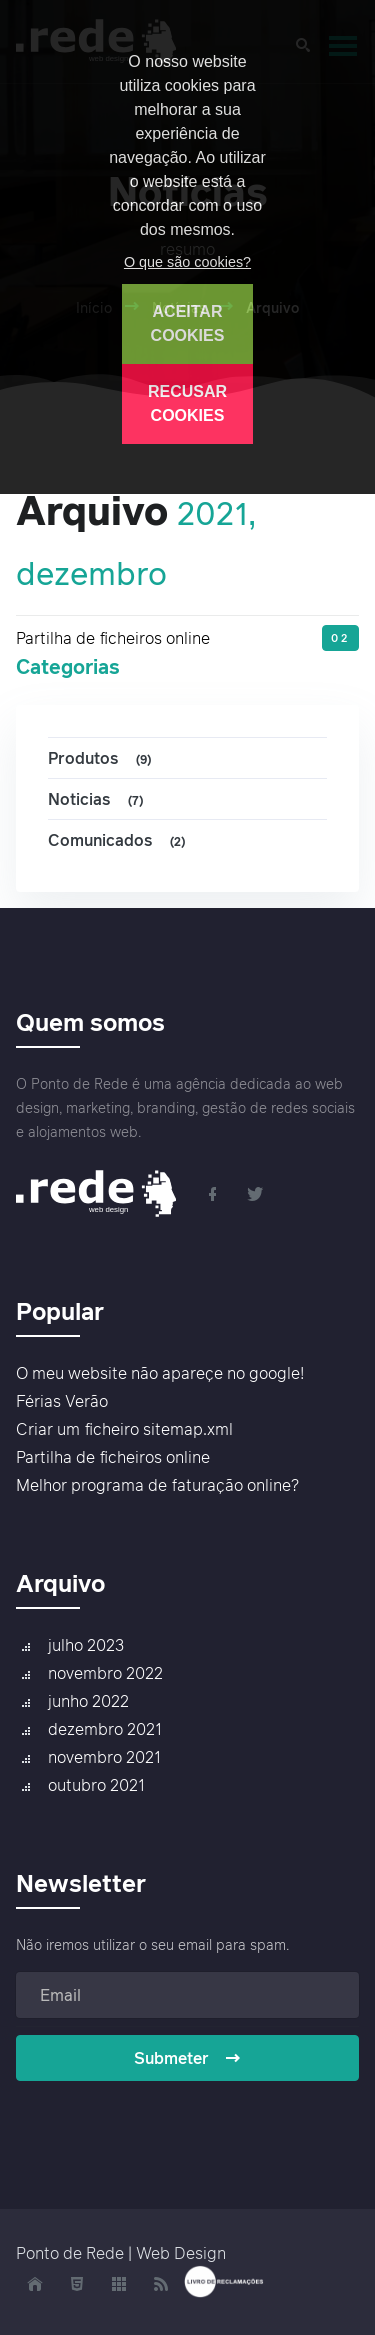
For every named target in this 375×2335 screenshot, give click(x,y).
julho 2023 (86, 1645)
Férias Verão (62, 1401)
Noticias (98, 799)
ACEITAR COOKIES (188, 323)
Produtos (102, 758)
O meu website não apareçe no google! (160, 1373)
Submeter (187, 2058)
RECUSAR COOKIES (187, 403)
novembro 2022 (105, 1673)
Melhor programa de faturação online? (157, 1485)
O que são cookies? (187, 262)
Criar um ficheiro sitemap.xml (124, 1429)
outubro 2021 (96, 1785)
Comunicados (119, 840)
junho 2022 (88, 1701)
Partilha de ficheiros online (113, 638)
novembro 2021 (104, 1757)
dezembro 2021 (105, 1729)
